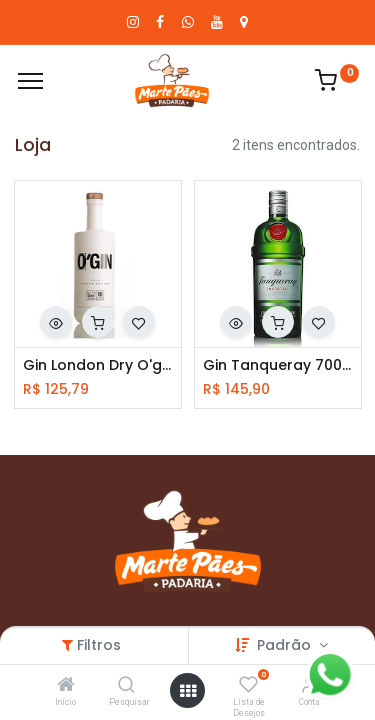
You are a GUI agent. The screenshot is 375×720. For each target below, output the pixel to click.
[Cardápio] (30, 81)
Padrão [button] (286, 645)
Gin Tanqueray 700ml (278, 365)
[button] (56, 322)
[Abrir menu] (188, 691)
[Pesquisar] (126, 686)
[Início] (66, 686)
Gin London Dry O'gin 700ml (98, 365)
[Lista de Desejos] (248, 686)
